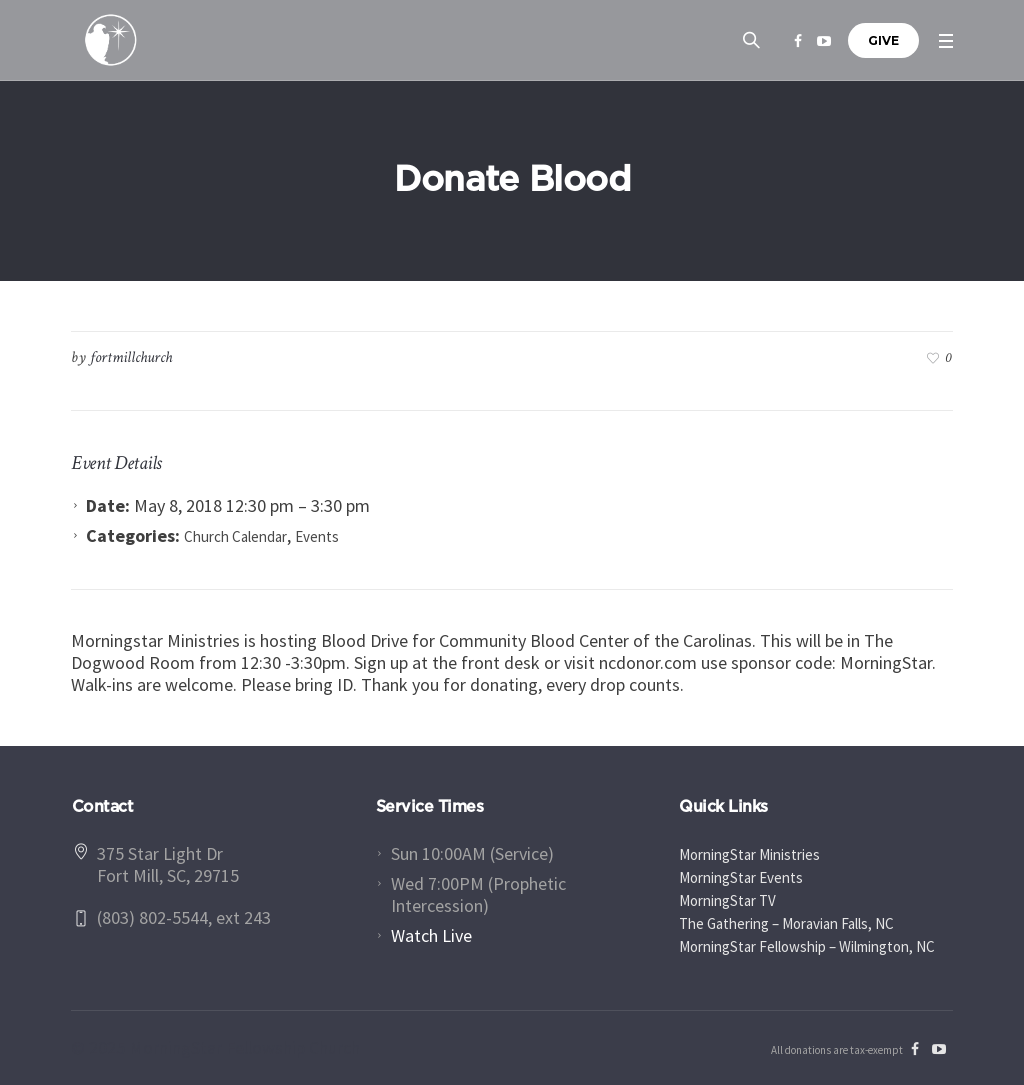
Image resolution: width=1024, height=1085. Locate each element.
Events (317, 536)
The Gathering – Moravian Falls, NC (786, 923)
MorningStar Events (741, 877)
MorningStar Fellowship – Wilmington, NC (807, 946)
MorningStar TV (727, 900)
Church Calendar (235, 536)
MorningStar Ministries (749, 854)
